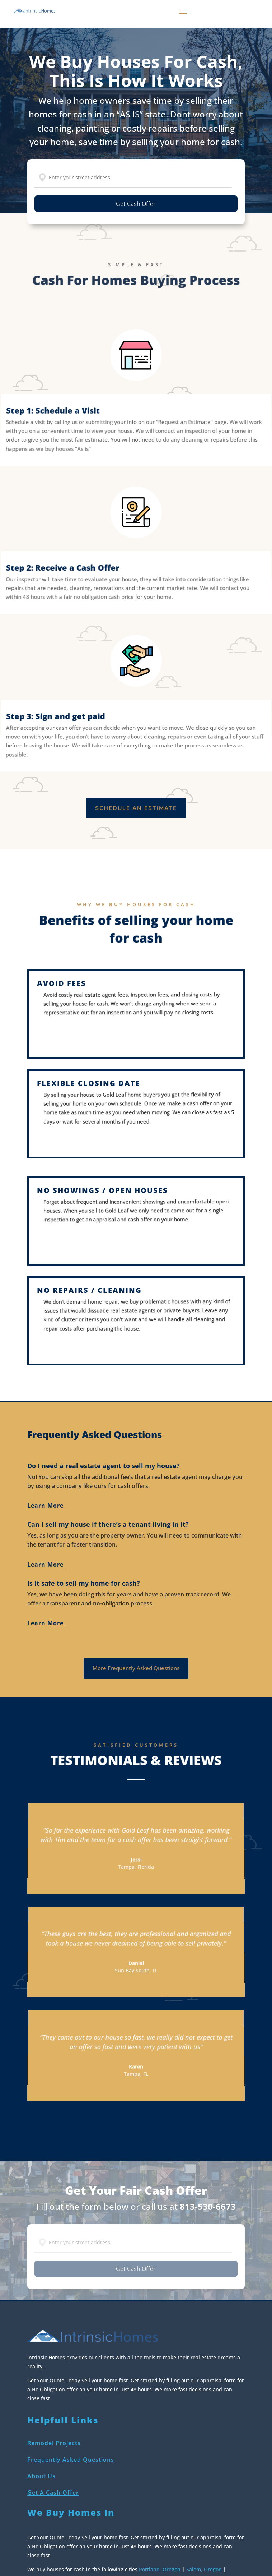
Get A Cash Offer (53, 2493)
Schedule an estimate (136, 808)
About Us (41, 2476)
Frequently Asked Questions (70, 2460)
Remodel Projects (54, 2443)
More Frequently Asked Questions (136, 1668)
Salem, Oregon (204, 2569)
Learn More (45, 1506)
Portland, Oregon (159, 2569)
